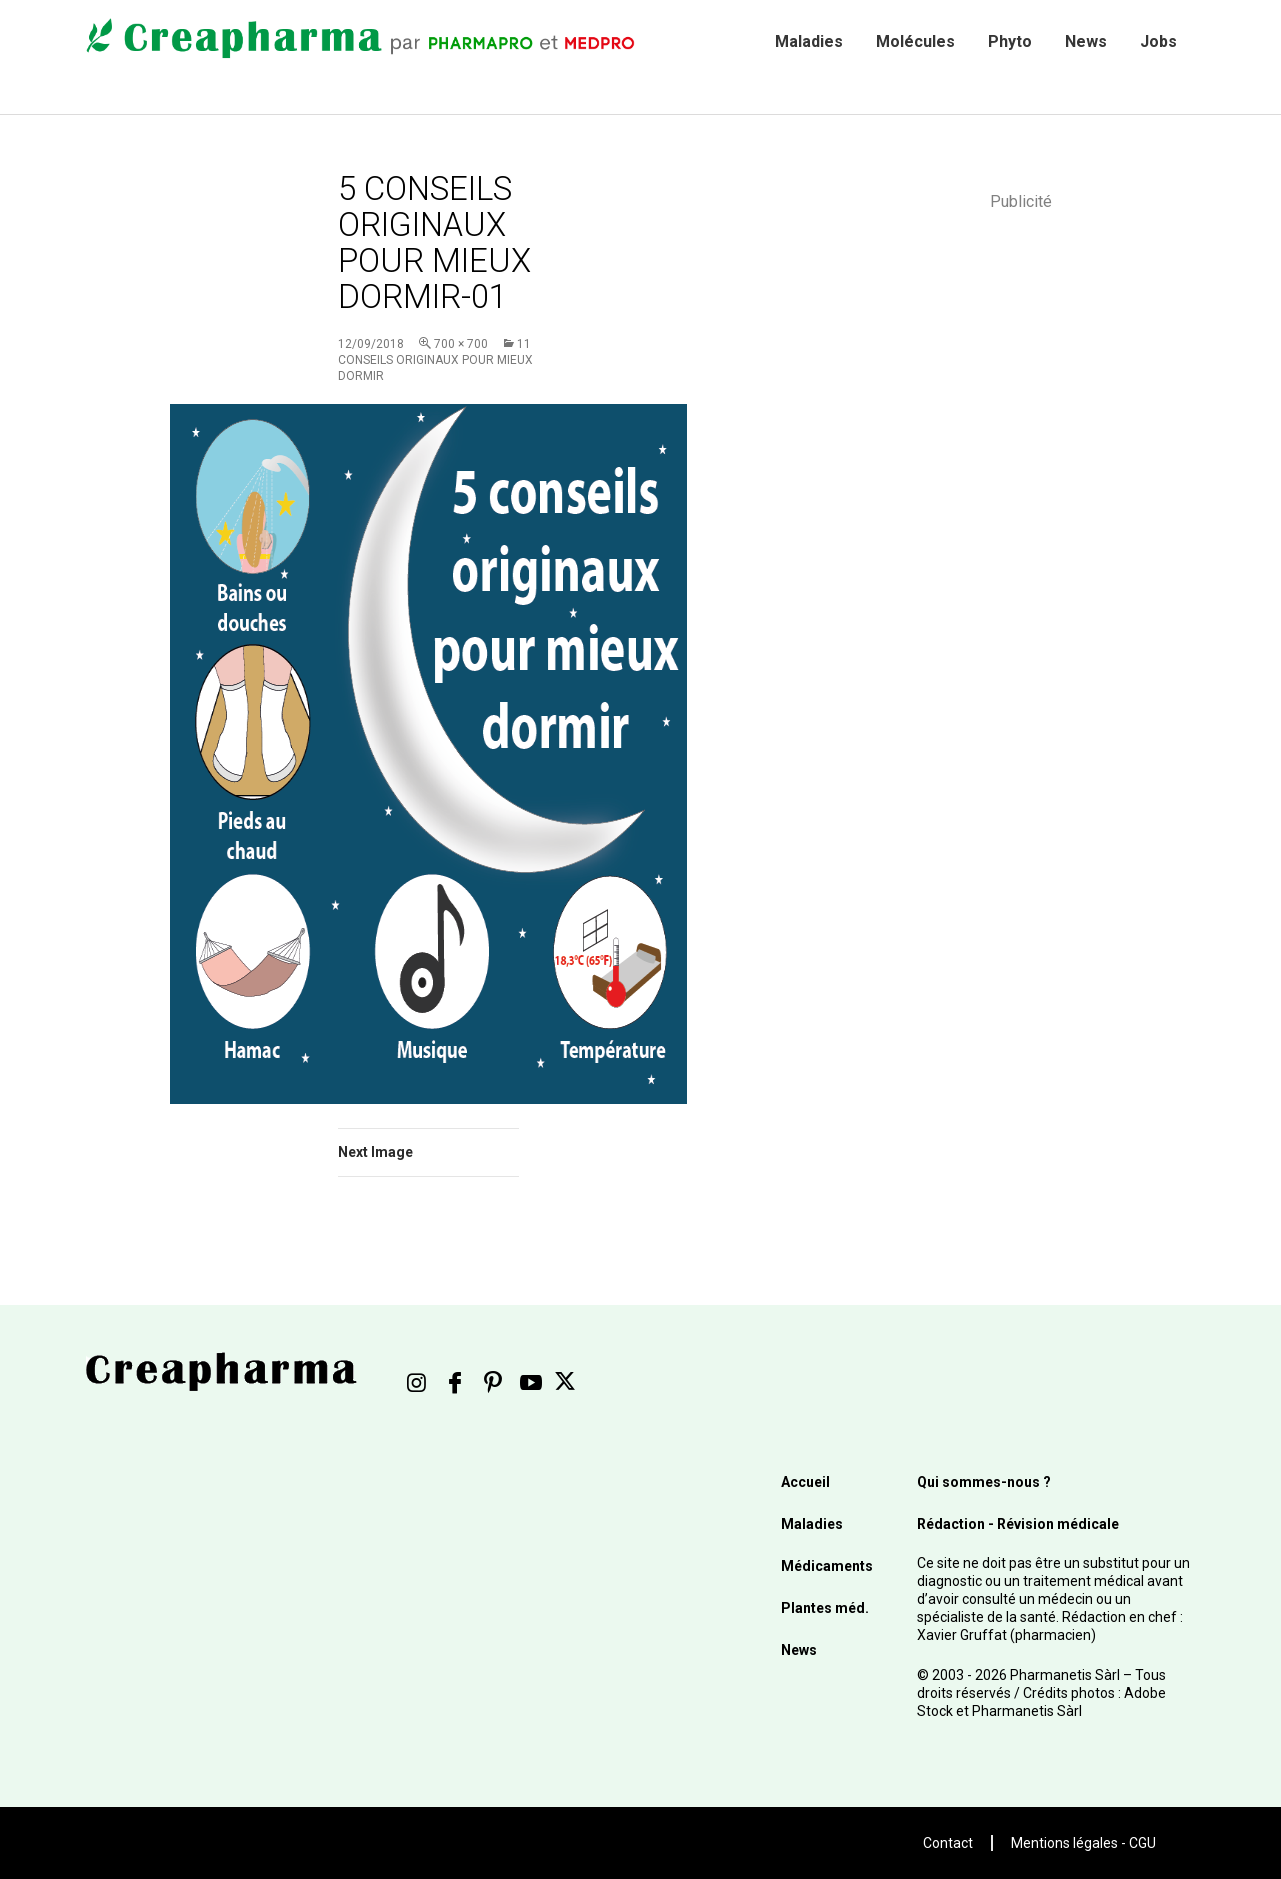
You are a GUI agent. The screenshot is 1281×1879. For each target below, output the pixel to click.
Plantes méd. (825, 1608)
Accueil (805, 1482)
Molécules (915, 41)
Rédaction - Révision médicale (1018, 1524)
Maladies (809, 41)
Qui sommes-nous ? (984, 1482)
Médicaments (827, 1566)
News (1086, 41)
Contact (948, 1843)
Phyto (1010, 41)
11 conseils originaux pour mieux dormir (435, 360)
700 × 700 (461, 344)
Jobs (1158, 41)
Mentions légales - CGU (1083, 1843)
